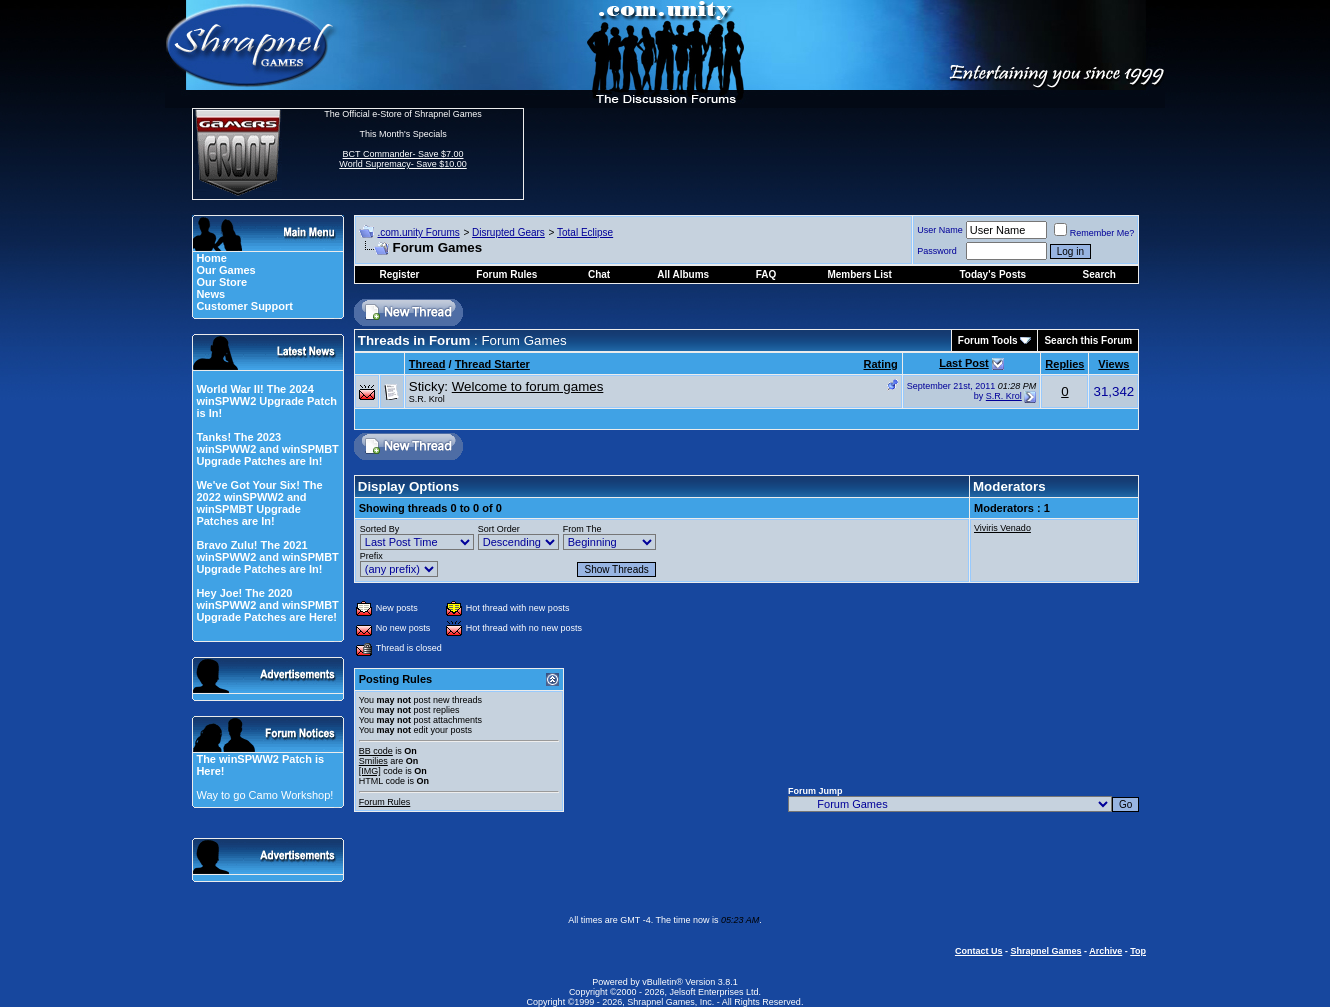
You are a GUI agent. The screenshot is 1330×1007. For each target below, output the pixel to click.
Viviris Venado (1002, 528)
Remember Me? (1094, 233)
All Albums (683, 274)
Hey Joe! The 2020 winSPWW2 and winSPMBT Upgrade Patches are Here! (267, 605)
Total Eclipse (585, 232)
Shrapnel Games (1045, 951)
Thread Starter (492, 364)
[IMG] (370, 771)
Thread (427, 364)
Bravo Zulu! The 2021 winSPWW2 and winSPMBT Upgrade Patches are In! (267, 557)
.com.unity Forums (418, 232)
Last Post (964, 363)
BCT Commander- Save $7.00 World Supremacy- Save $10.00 (402, 159)
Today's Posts (992, 274)
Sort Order (499, 529)
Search (1099, 274)
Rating (881, 364)
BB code (376, 751)
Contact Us (979, 951)
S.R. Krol (427, 399)
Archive (1105, 951)
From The (582, 529)
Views (1113, 364)
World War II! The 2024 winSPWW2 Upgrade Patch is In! (266, 401)
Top (1138, 951)
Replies (1064, 364)
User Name (940, 230)
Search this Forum (1088, 340)
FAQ (766, 274)
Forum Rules (385, 802)
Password (937, 251)
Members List (859, 274)
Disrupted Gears (508, 232)
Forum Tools (988, 340)
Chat (599, 274)
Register (399, 274)
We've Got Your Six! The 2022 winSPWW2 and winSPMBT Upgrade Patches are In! (259, 503)
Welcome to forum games (528, 386)
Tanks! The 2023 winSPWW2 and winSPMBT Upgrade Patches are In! (267, 449)
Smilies (373, 761)
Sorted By (380, 529)
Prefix (371, 556)
